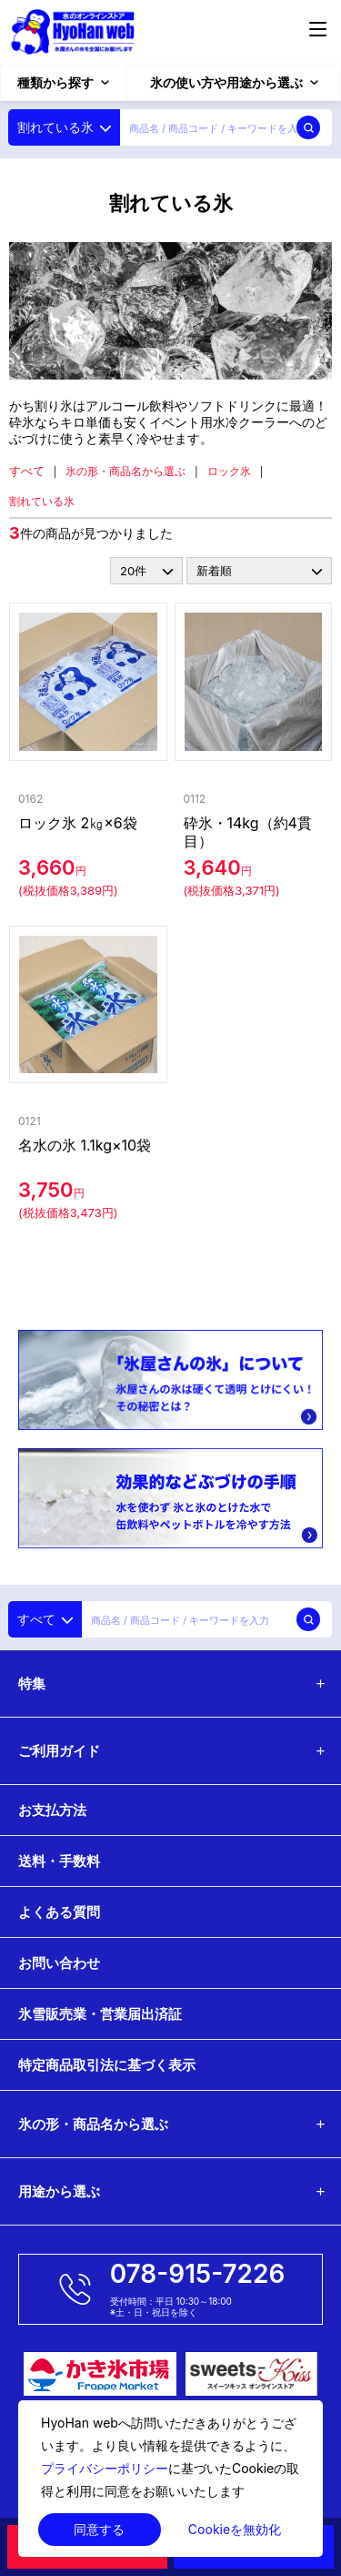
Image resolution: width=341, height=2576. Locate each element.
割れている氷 (42, 501)
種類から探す (63, 82)
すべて (27, 470)
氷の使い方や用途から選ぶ (234, 82)
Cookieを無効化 (234, 2529)
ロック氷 (229, 471)
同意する (99, 2529)
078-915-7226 (198, 2274)
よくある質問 (59, 1912)
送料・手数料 (59, 1861)
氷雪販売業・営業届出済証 (100, 2014)
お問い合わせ (59, 1963)
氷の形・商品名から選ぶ (125, 471)
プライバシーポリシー (104, 2468)
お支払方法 (52, 1810)
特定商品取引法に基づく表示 (107, 2065)
